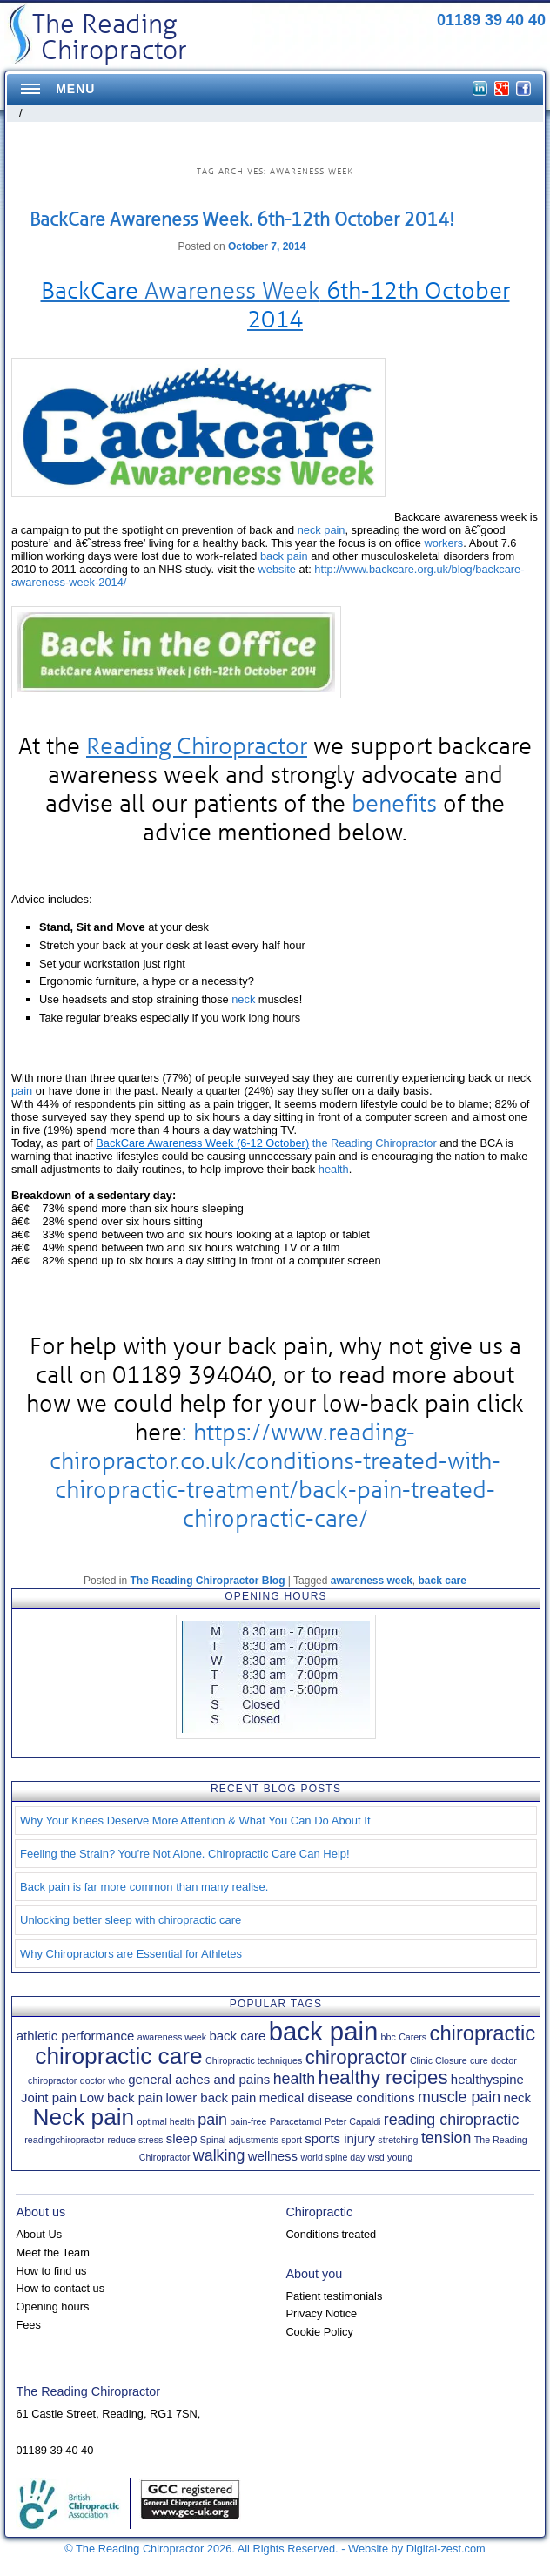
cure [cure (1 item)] (479, 2060)
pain (21, 1090)
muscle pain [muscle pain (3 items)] (459, 2097)
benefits (394, 804)
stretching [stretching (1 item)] (398, 2139)
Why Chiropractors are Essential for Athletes (131, 1953)
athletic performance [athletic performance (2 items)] (76, 2035)
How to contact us (60, 2288)
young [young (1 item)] (399, 2157)
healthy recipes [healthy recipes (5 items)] (383, 2077)
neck (243, 999)
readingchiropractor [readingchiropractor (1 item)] (64, 2139)
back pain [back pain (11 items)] (324, 2031)
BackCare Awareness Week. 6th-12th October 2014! (242, 219)
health (334, 1169)
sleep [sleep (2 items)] (182, 2138)
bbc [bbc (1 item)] (388, 2037)
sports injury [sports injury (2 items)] (340, 2138)
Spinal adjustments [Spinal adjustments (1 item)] (239, 2139)
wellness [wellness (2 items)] (273, 2155)
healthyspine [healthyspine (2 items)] (487, 2079)
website (277, 569)
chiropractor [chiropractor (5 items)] (356, 2057)
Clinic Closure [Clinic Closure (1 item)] (438, 2060)
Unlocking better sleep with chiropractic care (130, 1919)
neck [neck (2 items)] (517, 2097)
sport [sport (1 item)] (291, 2139)
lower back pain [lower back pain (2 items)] (210, 2097)
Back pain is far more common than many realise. (144, 1886)
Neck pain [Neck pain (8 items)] (84, 2117)
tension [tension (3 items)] (446, 2138)
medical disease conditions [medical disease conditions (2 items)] (337, 2097)
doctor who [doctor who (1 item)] (102, 2080)
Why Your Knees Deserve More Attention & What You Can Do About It (195, 1820)
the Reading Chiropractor (374, 1143)
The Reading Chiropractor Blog (207, 1581)
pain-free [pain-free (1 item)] (248, 2121)
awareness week (371, 1581)
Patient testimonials (333, 2296)
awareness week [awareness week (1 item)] (172, 2037)
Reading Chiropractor (196, 746)
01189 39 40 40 (491, 20)
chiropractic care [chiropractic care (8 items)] (118, 2056)
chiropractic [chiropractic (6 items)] (482, 2033)
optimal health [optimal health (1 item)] (166, 2121)
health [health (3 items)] (294, 2078)
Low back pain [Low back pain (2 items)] (121, 2097)
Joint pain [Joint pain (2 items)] (49, 2097)
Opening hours (52, 2306)
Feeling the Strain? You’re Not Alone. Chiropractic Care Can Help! (185, 1853)
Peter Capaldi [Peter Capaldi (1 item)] (353, 2121)
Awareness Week (232, 291)
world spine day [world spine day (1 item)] (332, 2157)
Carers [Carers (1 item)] (412, 2037)
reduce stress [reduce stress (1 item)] (135, 2139)
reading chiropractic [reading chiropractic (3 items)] (452, 2119)
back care (442, 1581)
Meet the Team (52, 2252)
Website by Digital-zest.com (417, 2548)
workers (443, 543)
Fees (28, 2324)
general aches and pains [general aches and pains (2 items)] (199, 2079)
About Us (39, 2234)
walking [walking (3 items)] (219, 2155)
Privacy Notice (321, 2313)
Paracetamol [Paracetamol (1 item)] (296, 2121)
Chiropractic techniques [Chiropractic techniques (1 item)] (253, 2060)
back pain (284, 556)
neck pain (321, 529)
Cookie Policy (319, 2331)
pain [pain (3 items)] (212, 2119)
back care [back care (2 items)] (237, 2035)
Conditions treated (330, 2234)
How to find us (51, 2270)
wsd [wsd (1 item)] (376, 2157)
